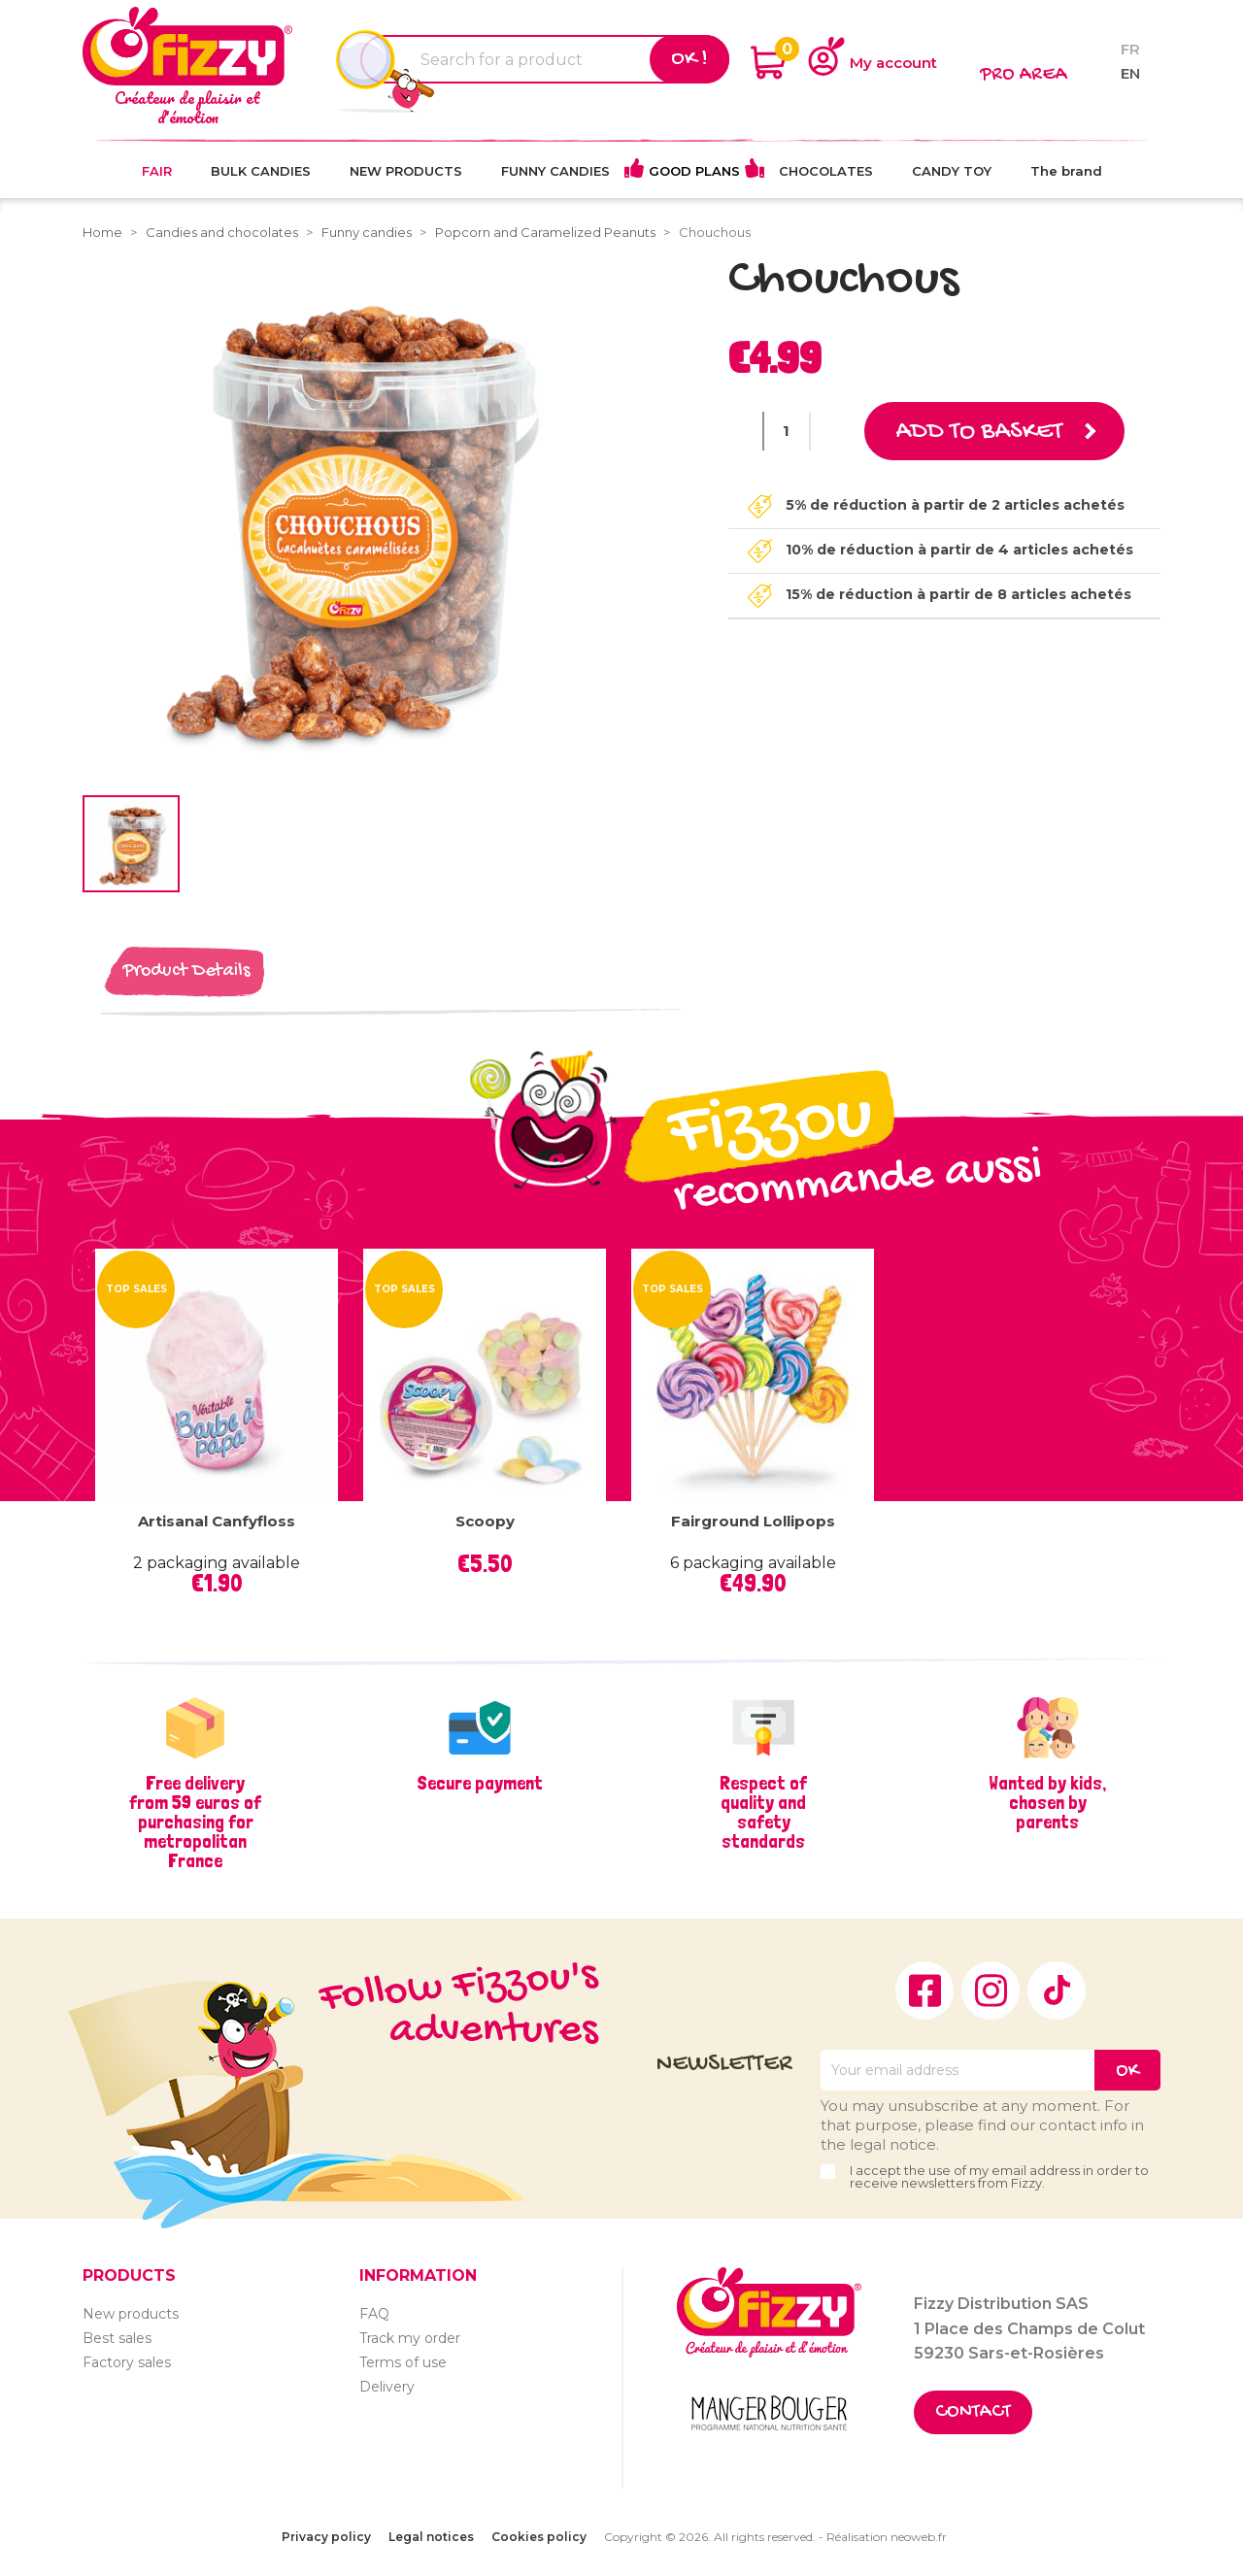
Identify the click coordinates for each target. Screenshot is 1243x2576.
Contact (973, 2412)
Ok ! (689, 59)
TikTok (1056, 1990)
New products (131, 2314)
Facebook (924, 1990)
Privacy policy (326, 2536)
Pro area (1023, 75)
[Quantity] (786, 431)
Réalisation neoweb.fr (886, 2536)
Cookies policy (539, 2536)
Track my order (409, 2338)
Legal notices (431, 2536)
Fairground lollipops (753, 1521)
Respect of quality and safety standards (763, 1812)
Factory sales (127, 2362)
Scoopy (485, 1521)
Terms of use (403, 2362)
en (1130, 73)
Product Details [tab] (186, 971)
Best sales (117, 2338)
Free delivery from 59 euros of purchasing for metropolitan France (195, 1821)
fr (1130, 49)
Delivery (387, 2386)
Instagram (990, 1990)
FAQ (374, 2314)
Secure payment (480, 1782)
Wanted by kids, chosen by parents (1047, 1802)
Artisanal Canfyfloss (216, 1521)
